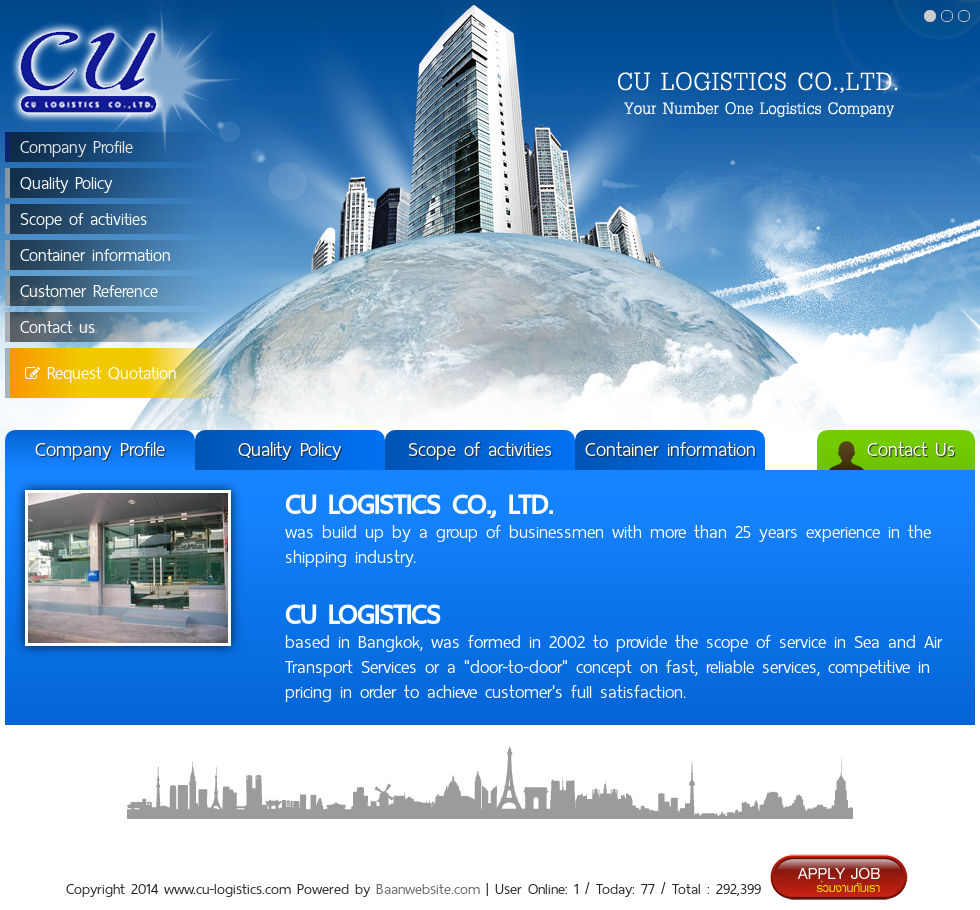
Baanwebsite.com (428, 889)
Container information (95, 255)
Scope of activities (83, 219)
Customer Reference (89, 291)
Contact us (57, 327)
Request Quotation (101, 373)
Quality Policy (66, 183)
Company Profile (76, 147)
